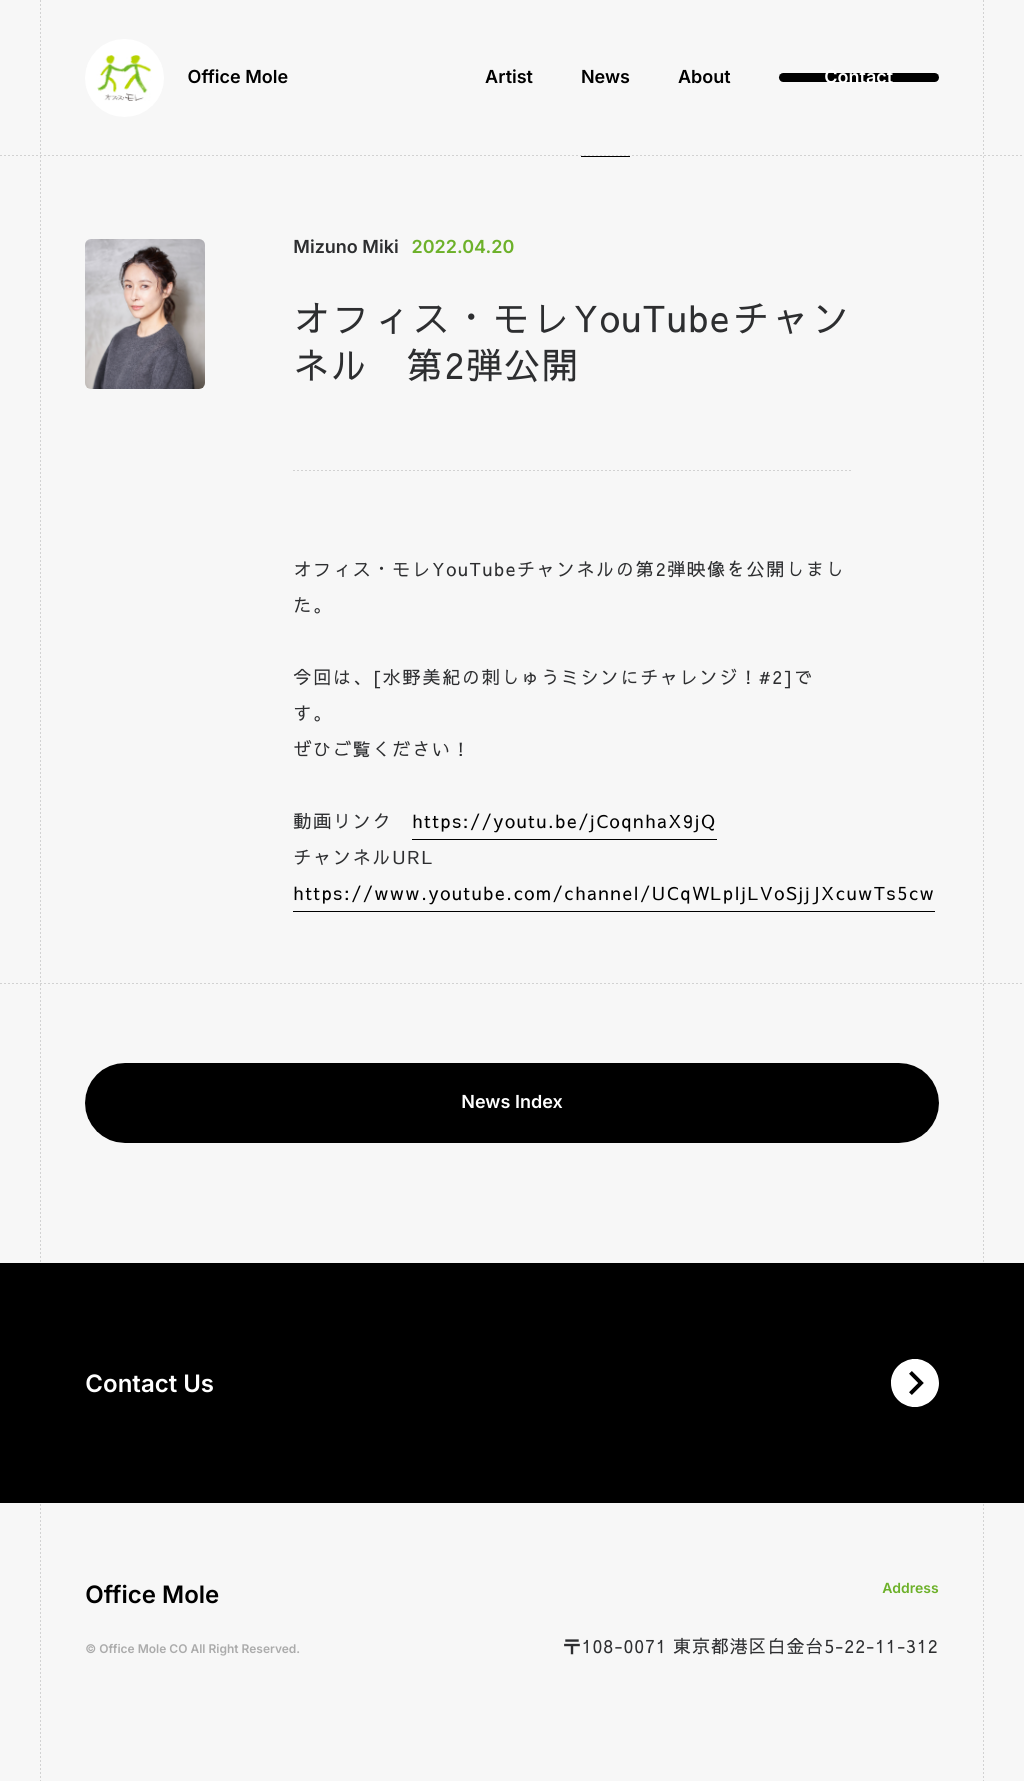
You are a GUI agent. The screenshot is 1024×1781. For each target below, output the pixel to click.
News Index (511, 1102)
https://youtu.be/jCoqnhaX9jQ (564, 820)
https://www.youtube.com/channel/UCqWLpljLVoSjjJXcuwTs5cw (614, 892)
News (605, 79)
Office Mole (187, 80)
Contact (858, 79)
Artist (509, 79)
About (704, 79)
